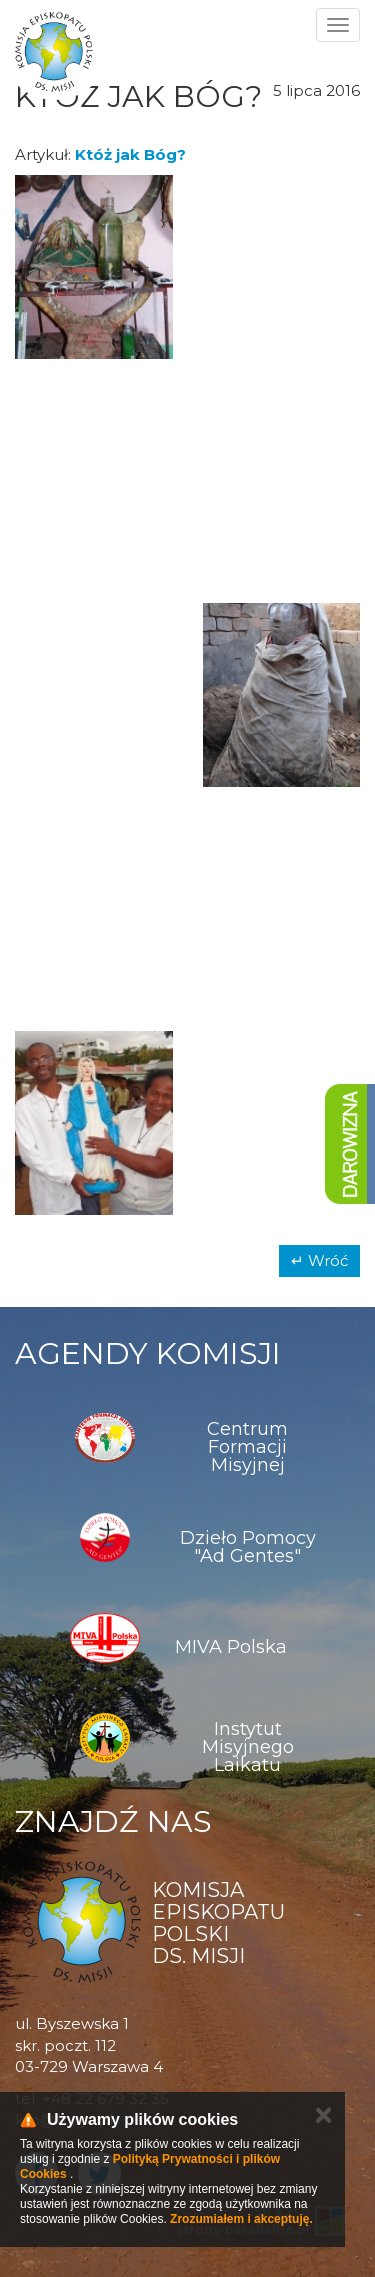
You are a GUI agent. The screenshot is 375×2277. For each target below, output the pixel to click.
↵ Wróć (319, 1260)
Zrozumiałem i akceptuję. (241, 2219)
